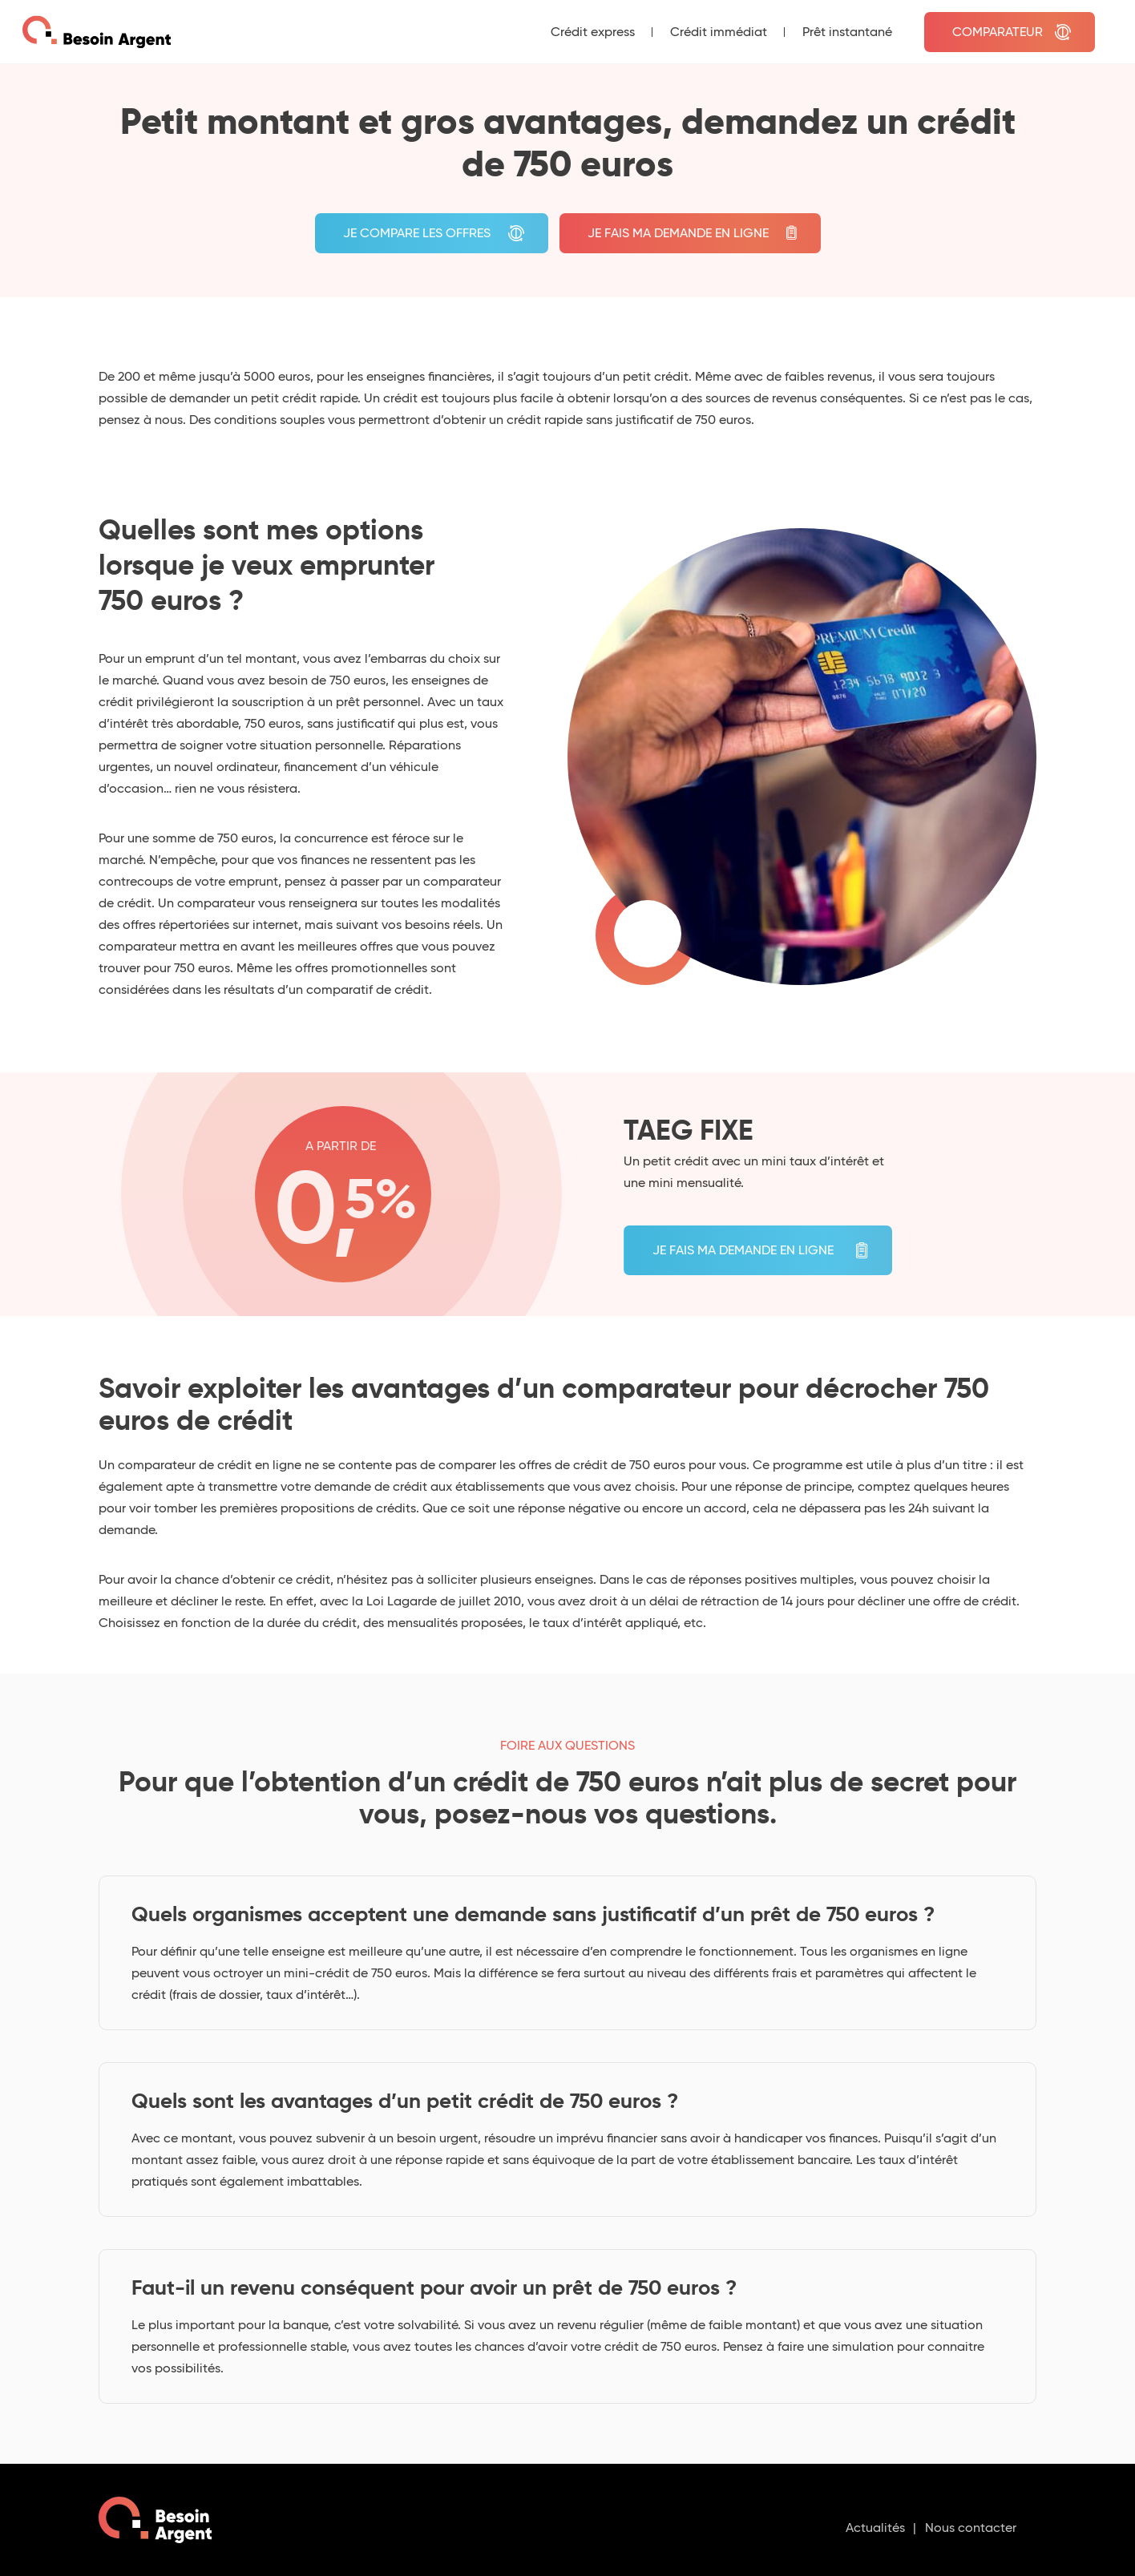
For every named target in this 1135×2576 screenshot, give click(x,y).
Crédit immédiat (718, 31)
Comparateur (997, 31)
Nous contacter (970, 2527)
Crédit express (593, 31)
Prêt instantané (847, 31)
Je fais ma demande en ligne (678, 232)
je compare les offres (417, 232)
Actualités (875, 2527)
